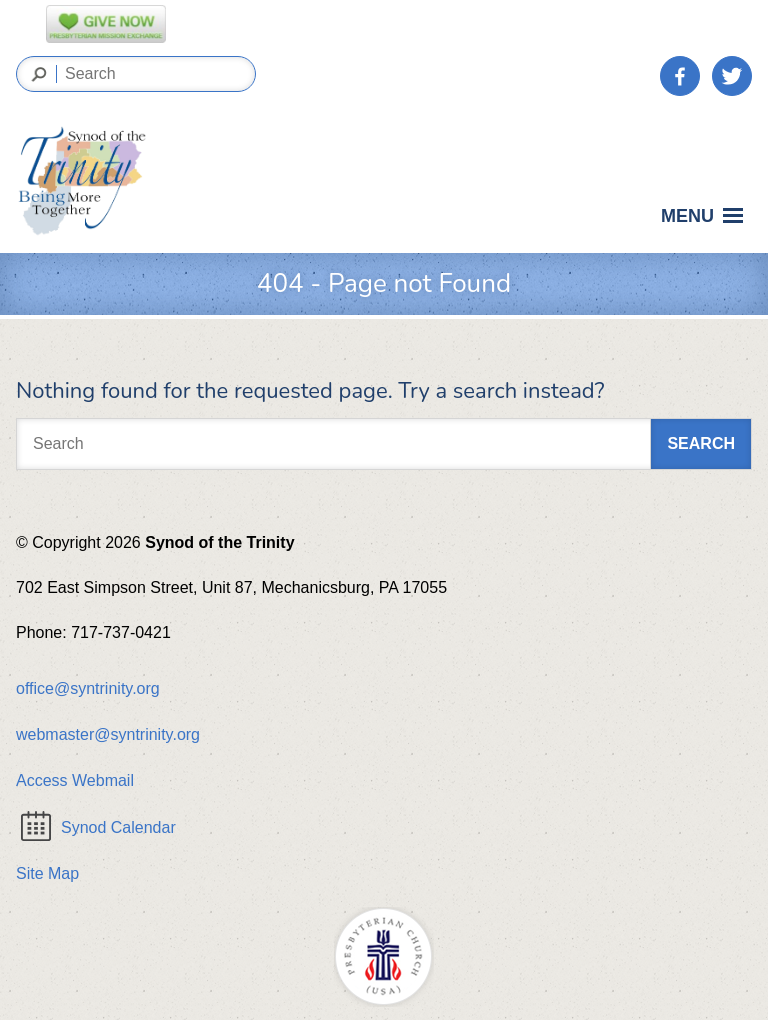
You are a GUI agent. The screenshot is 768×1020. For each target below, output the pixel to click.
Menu (705, 221)
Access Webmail (75, 780)
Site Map (47, 873)
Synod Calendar (98, 827)
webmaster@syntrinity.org (108, 734)
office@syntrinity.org (88, 688)
